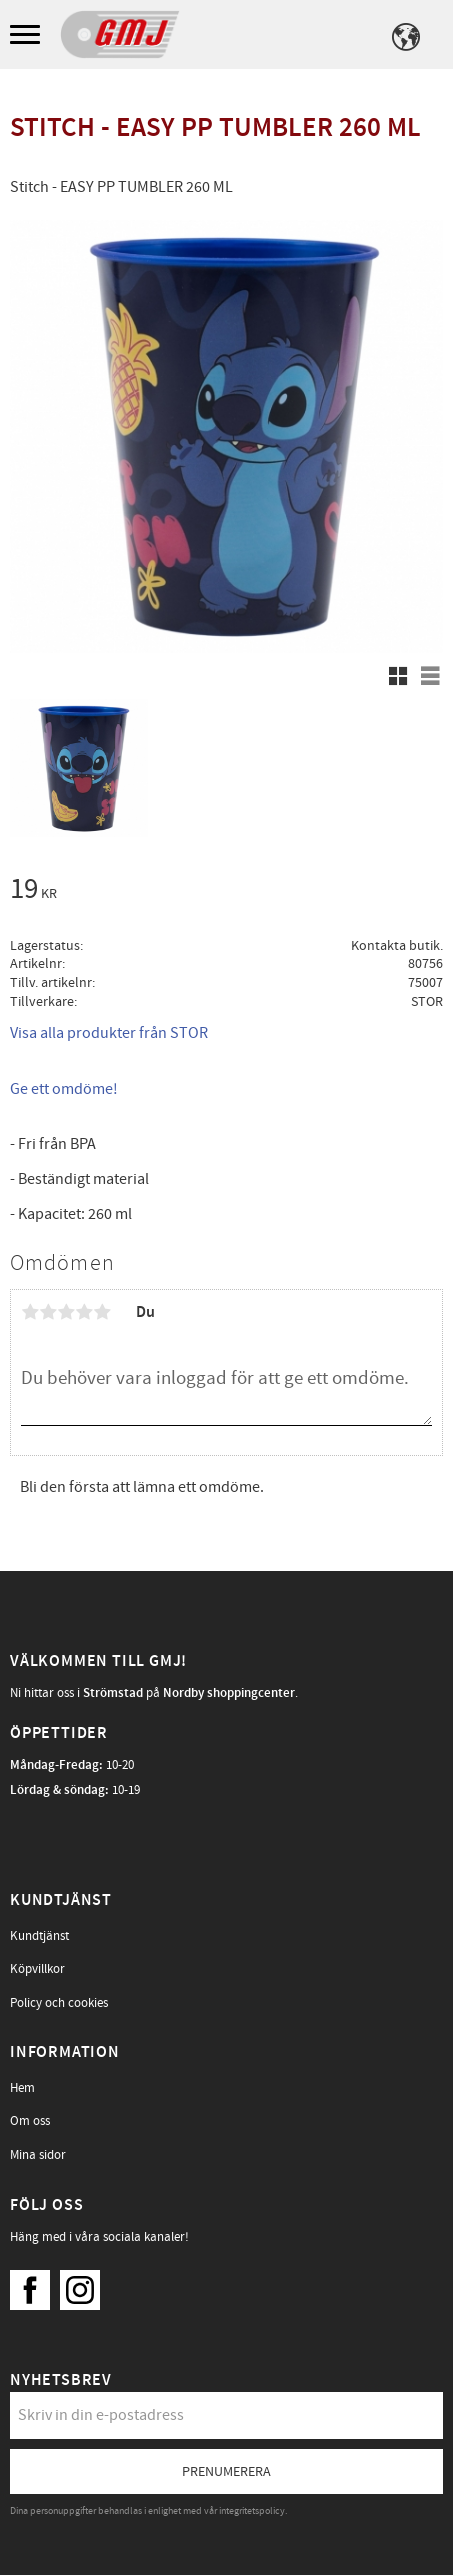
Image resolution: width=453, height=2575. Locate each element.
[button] (27, 35)
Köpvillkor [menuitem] (37, 1969)
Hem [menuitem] (22, 2088)
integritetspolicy (252, 2511)
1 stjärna (30, 1312)
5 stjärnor (102, 1312)
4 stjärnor (84, 1312)
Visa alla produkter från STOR (109, 1033)
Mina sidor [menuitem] (38, 2155)
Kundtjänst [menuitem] (39, 1936)
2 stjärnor (48, 1312)
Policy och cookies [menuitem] (59, 2003)
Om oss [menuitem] (30, 2121)
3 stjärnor (66, 1312)
